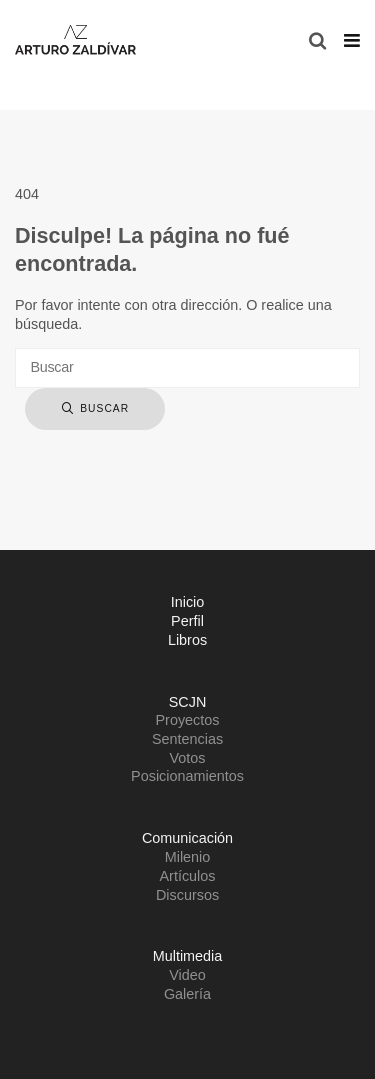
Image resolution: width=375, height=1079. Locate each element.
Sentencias (187, 739)
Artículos (188, 876)
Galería (187, 994)
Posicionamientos (187, 776)
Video (187, 975)
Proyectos (188, 720)
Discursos (187, 895)
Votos (187, 758)
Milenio (188, 857)
